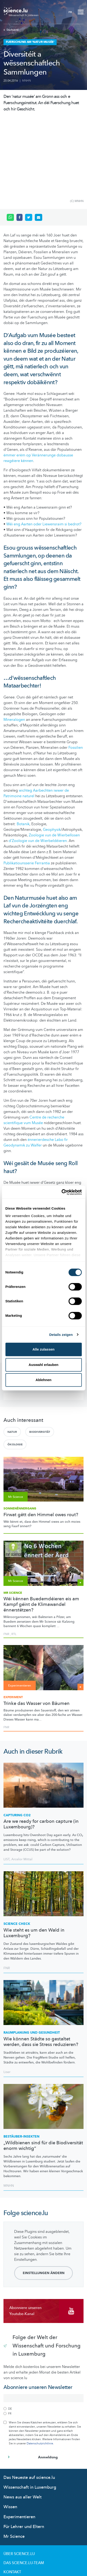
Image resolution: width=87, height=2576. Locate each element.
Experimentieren (19, 2442)
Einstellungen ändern (43, 2198)
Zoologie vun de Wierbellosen (54, 760)
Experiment (13, 1622)
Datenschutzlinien (22, 2515)
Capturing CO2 (17, 1740)
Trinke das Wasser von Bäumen (36, 1629)
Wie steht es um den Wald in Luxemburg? (33, 1858)
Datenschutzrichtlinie (40, 2369)
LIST (6, 1784)
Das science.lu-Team (23, 2488)
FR (70, 12)
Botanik (23, 749)
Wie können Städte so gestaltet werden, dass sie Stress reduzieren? (40, 1967)
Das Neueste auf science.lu (29, 2403)
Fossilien (75, 672)
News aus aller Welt (22, 2422)
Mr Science (13, 1518)
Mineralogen (14, 644)
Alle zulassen (43, 1349)
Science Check (16, 1849)
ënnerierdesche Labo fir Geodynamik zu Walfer (35, 1067)
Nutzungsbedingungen (26, 2506)
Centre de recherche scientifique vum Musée (33, 1045)
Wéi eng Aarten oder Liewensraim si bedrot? (43, 449)
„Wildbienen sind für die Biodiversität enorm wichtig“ (43, 2071)
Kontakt (12, 2497)
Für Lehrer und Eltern (23, 2452)
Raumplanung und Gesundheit (31, 1958)
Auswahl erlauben (43, 1365)
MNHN (26, 80)
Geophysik (52, 754)
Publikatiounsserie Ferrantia (26, 788)
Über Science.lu (19, 2479)
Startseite (11, 30)
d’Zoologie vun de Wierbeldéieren (38, 766)
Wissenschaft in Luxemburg (29, 2412)
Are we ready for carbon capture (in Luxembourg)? (41, 1749)
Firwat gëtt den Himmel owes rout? (40, 1440)
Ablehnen (43, 1380)
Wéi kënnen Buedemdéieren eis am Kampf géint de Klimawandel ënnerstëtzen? (41, 1529)
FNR (6, 1559)
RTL (13, 1559)
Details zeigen (61, 1335)
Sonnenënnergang (19, 1434)
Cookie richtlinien (22, 2524)
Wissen (10, 2432)
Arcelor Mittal (21, 1784)
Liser (6, 1997)
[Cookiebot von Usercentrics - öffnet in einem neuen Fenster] (62, 1192)
